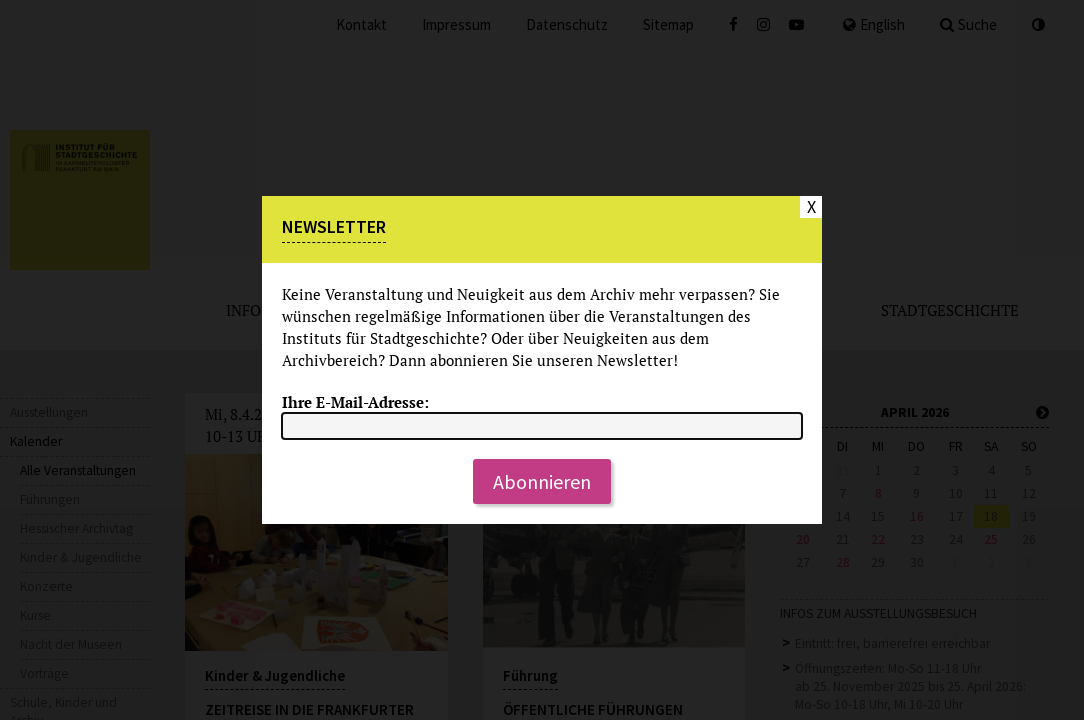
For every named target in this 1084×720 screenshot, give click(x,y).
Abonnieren (542, 481)
